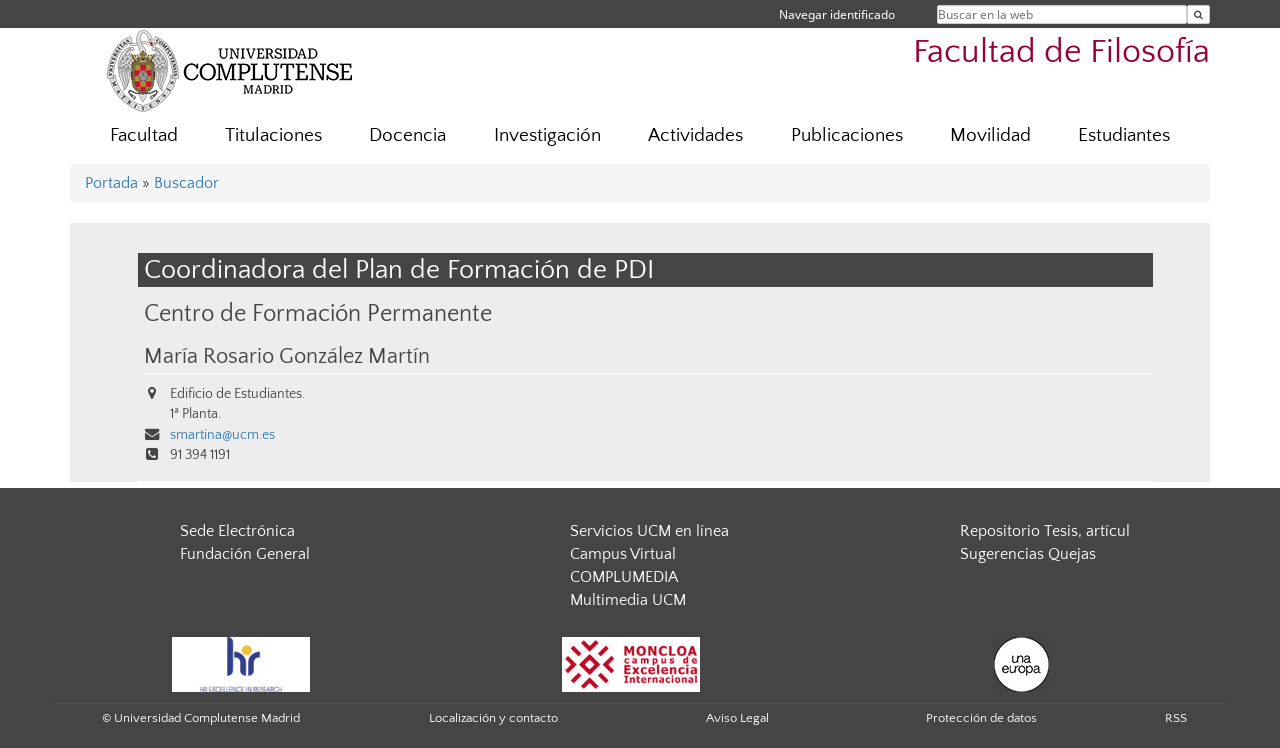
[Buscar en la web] (1198, 14)
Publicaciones (847, 135)
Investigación (547, 135)
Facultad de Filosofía (1061, 52)
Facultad (144, 135)
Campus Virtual (623, 554)
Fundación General (245, 554)
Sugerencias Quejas (1028, 554)
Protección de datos (981, 718)
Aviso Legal (737, 718)
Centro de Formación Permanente (318, 313)
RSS (1176, 718)
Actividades (695, 135)
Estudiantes (1124, 135)
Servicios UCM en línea (649, 531)
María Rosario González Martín (287, 357)
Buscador (186, 183)
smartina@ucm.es (222, 435)
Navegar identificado (837, 14)
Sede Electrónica (237, 531)
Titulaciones (273, 135)
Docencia (407, 135)
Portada (111, 183)
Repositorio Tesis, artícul (1045, 531)
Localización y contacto (493, 718)
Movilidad (990, 135)
